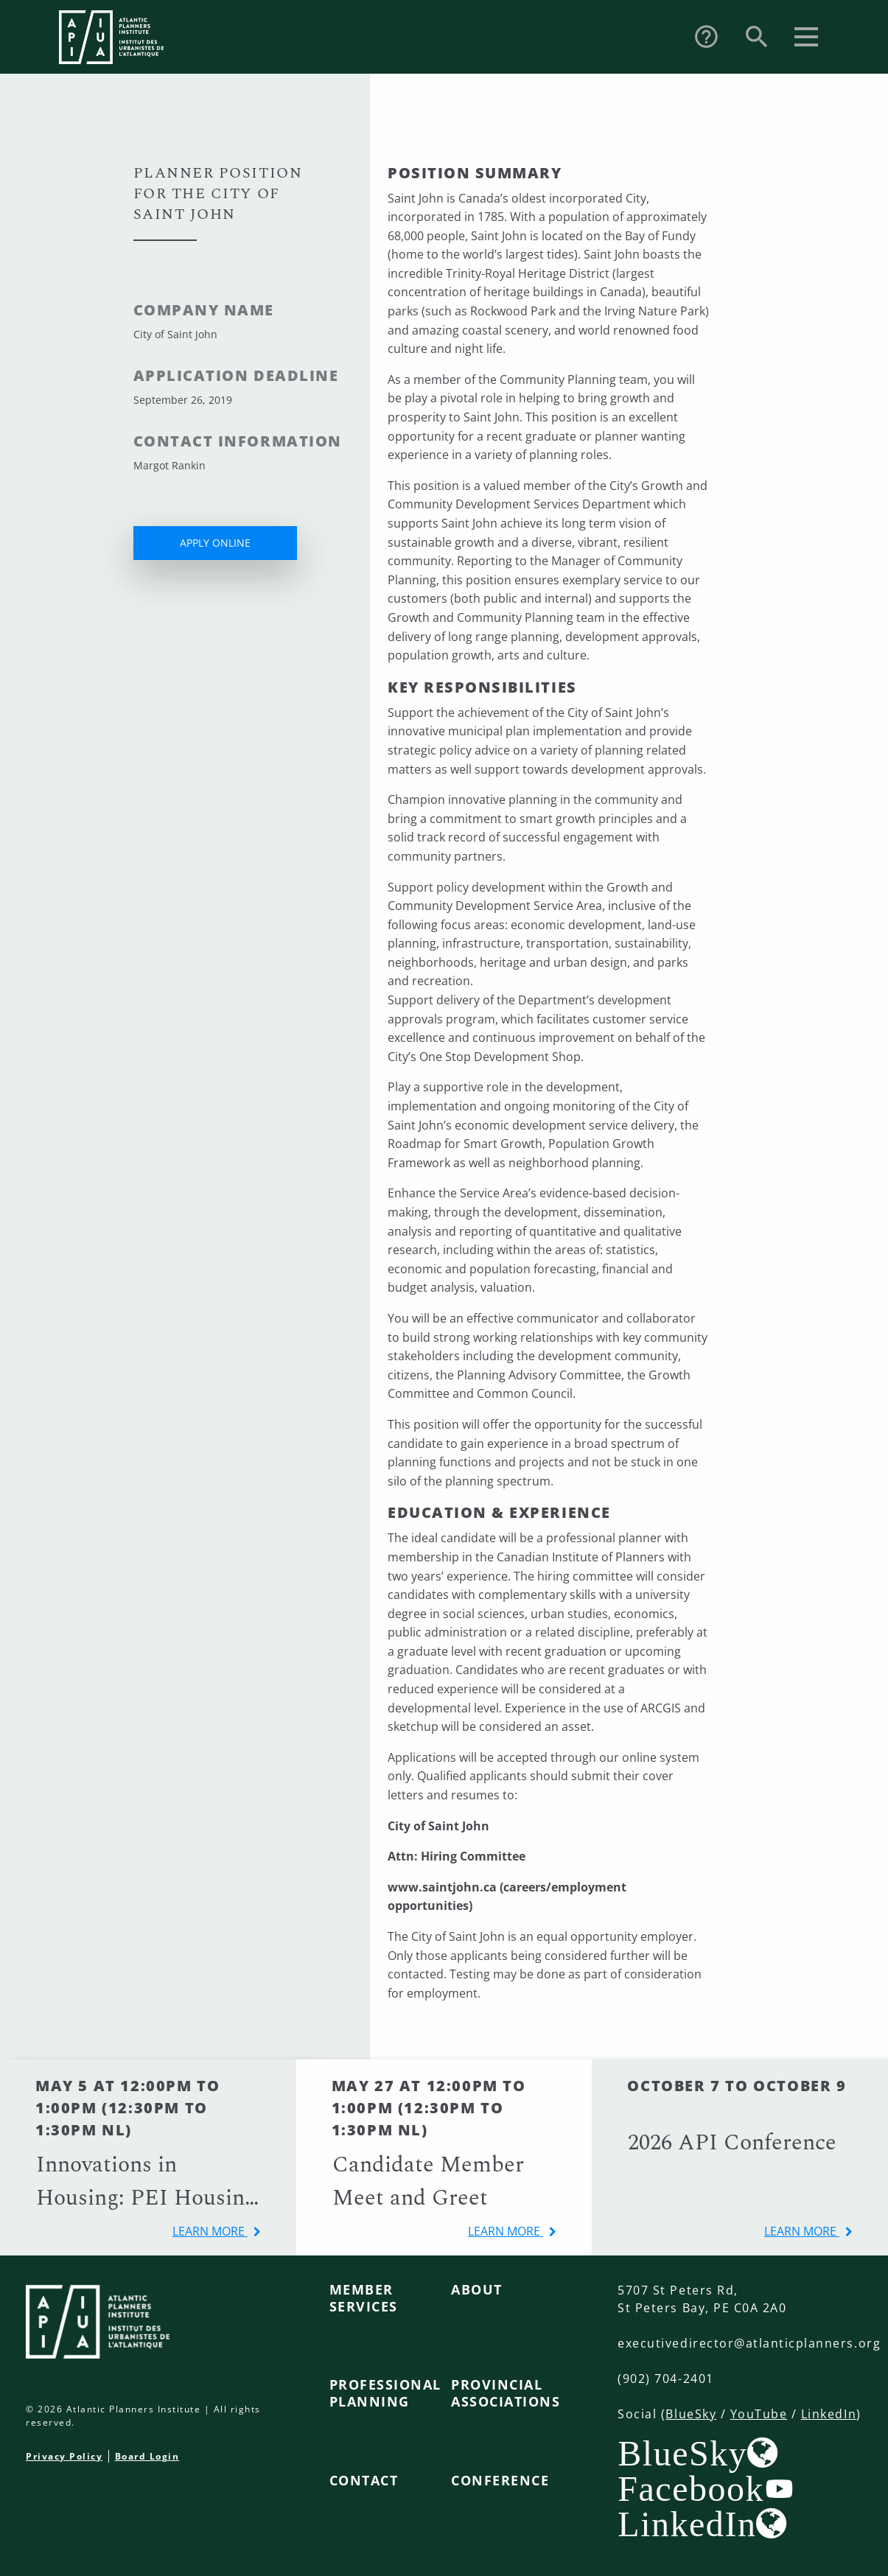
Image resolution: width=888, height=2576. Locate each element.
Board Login (147, 2456)
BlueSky (690, 2414)
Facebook (691, 2488)
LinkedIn (828, 2414)
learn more (210, 2231)
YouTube (759, 2414)
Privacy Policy (64, 2456)
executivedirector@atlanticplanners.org (749, 2343)
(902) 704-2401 (665, 2378)
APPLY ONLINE (215, 543)
